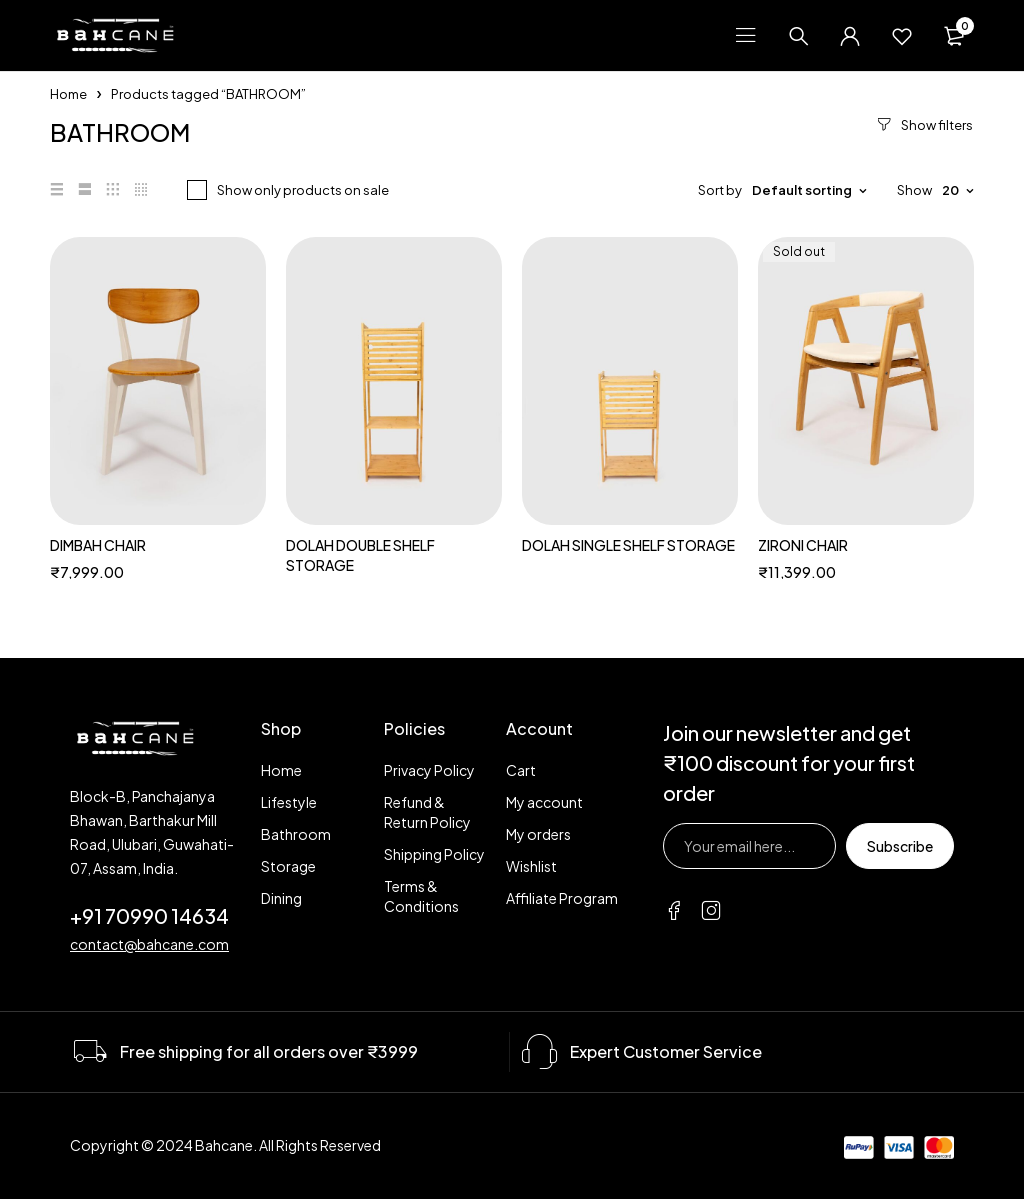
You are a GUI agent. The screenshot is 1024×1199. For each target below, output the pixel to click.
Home (68, 94)
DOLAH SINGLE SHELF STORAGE (628, 545)
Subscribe (900, 846)
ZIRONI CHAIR (803, 545)
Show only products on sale (303, 190)
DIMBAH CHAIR (98, 545)
